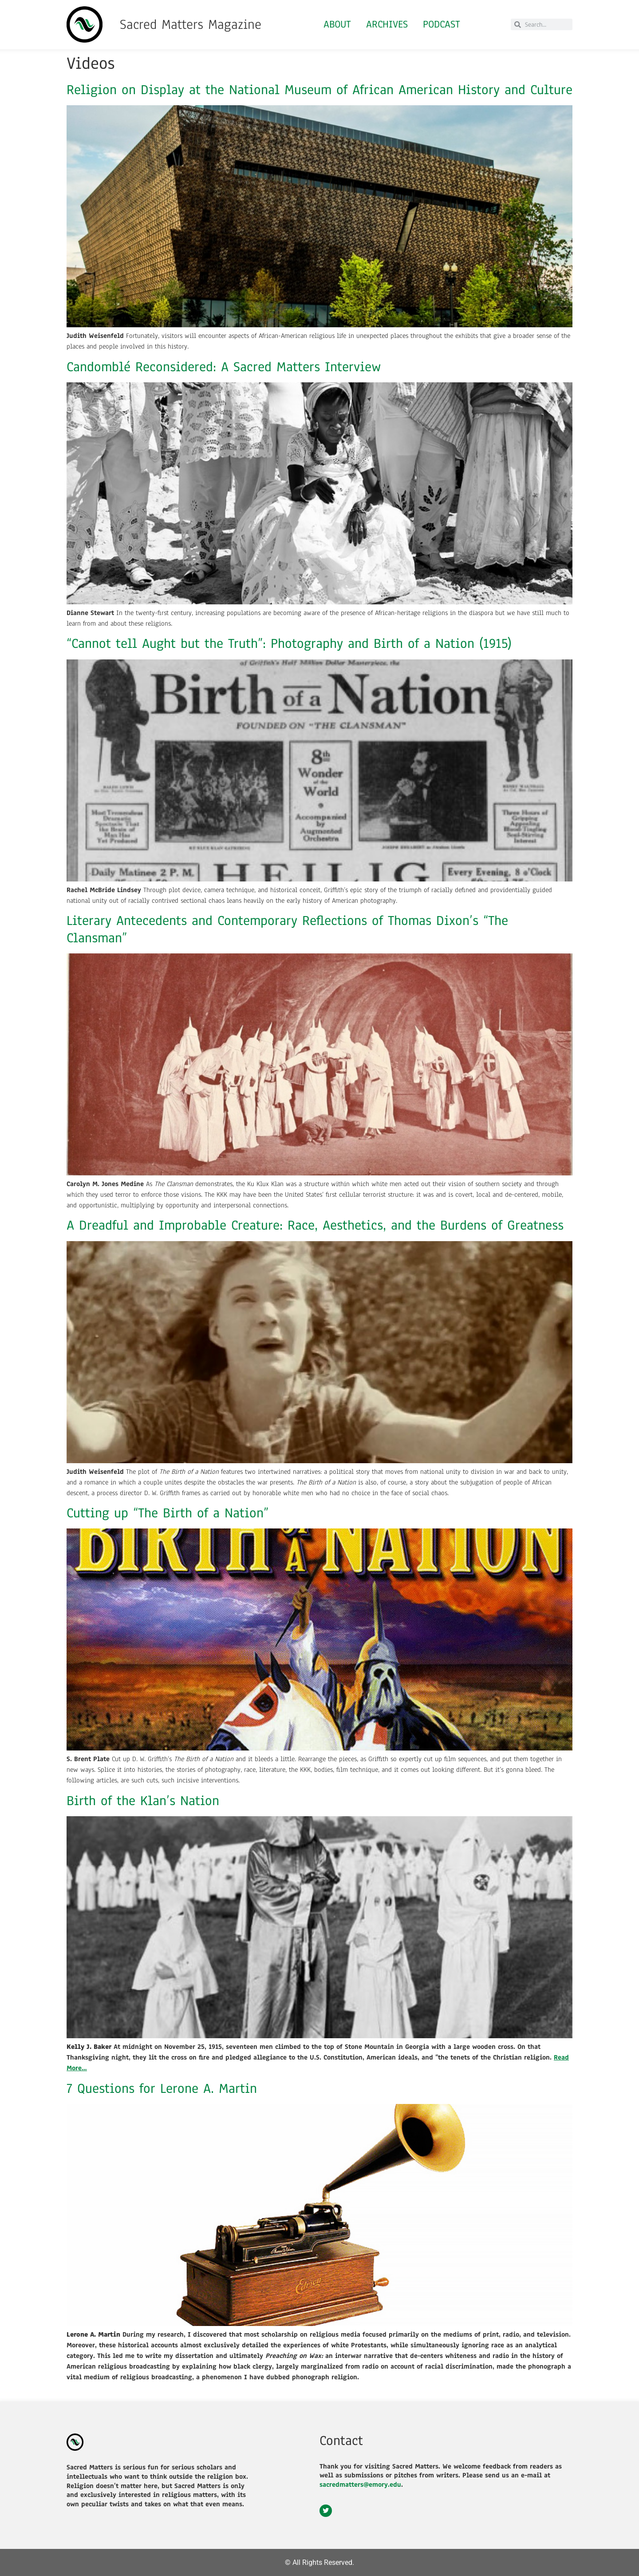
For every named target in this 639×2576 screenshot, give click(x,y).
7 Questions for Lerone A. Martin (162, 2088)
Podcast (441, 24)
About (337, 24)
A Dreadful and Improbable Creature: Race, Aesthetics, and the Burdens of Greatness (315, 1225)
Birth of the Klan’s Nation (143, 1800)
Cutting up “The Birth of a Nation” (167, 1513)
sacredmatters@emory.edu (360, 2484)
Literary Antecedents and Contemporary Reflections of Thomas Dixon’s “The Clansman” (287, 929)
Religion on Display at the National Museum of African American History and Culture (319, 89)
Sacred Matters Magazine (190, 24)
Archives (387, 24)
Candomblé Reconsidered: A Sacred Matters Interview (224, 366)
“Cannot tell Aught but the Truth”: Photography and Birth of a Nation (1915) (289, 643)
